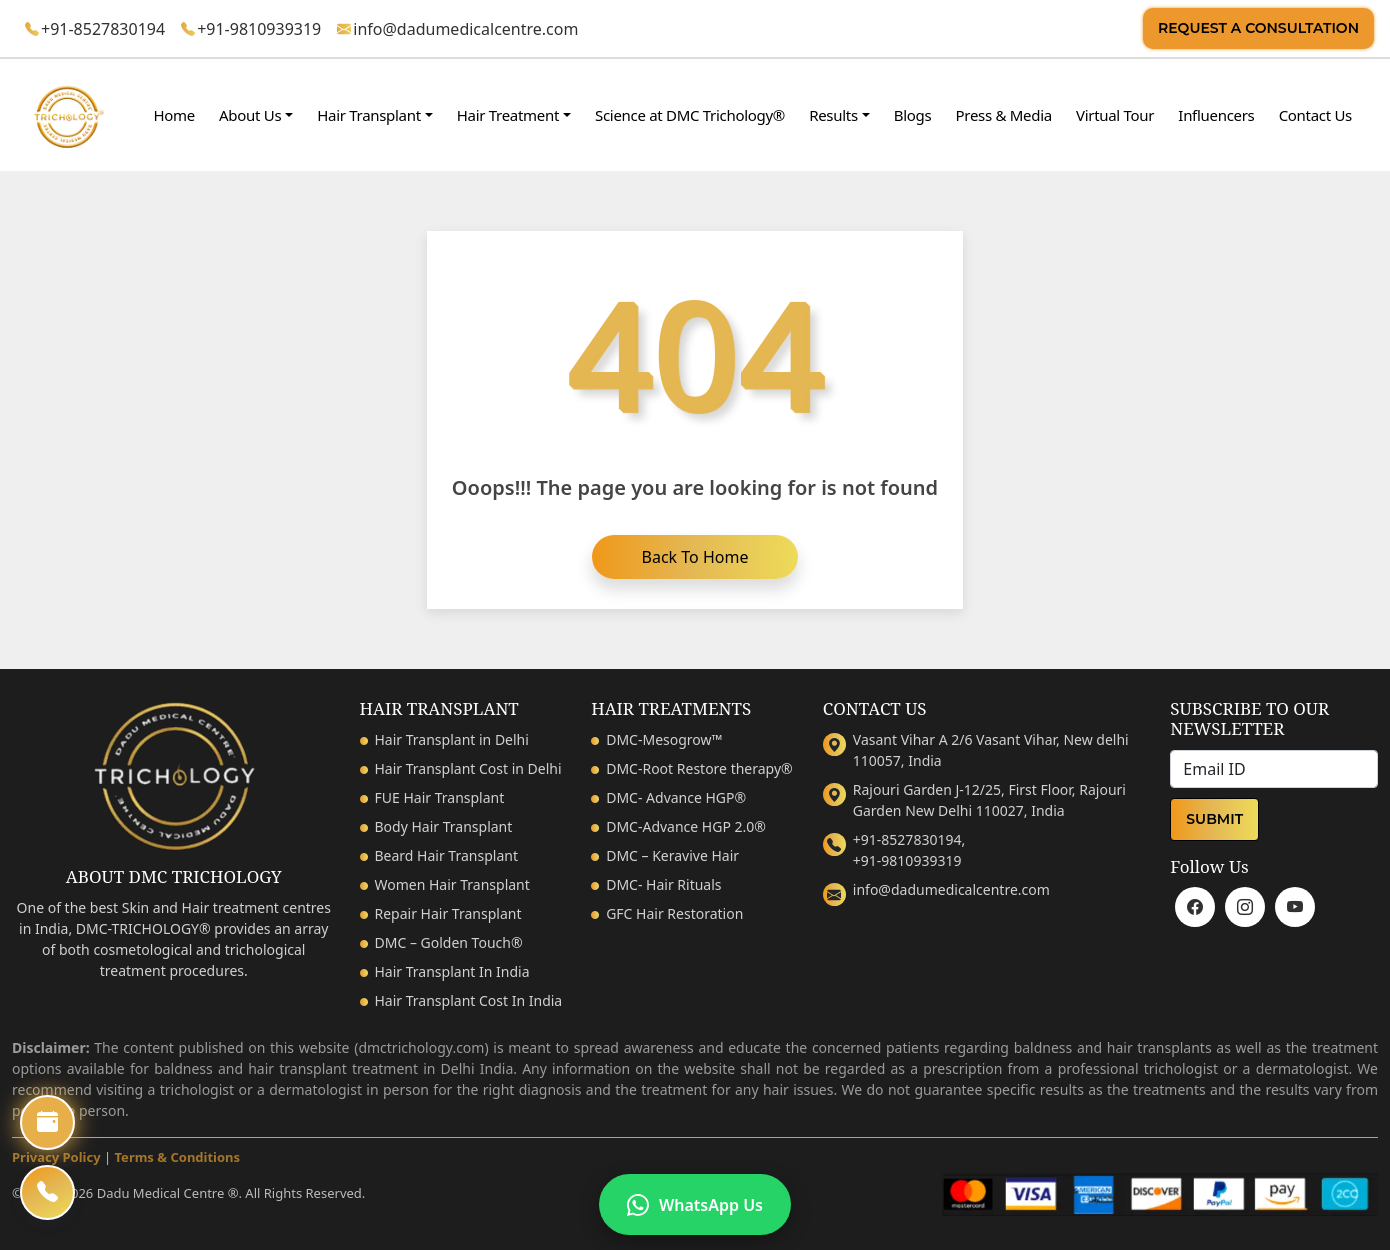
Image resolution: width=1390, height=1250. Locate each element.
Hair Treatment (508, 115)
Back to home (695, 557)
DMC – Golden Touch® (449, 942)
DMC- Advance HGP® (676, 797)
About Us (250, 115)
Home (173, 115)
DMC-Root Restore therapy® (699, 768)
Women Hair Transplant (452, 884)
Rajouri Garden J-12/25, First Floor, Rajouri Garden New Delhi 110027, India (989, 800)
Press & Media (1004, 115)
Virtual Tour (1115, 115)
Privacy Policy (56, 1157)
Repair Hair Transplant (448, 913)
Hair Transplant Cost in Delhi (468, 768)
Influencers (1216, 115)
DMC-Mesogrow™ (664, 739)
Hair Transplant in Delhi (452, 739)
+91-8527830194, (909, 839)
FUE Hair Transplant (440, 797)
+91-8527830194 (103, 29)
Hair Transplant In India (452, 971)
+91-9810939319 (259, 29)
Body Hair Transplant (444, 826)
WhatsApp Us (695, 1204)
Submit (1214, 819)
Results (833, 115)
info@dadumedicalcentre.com (465, 29)
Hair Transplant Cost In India (469, 1000)
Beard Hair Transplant (446, 855)
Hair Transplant (369, 115)
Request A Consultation (1258, 28)
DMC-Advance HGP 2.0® (686, 826)
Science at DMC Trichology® (690, 115)
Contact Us (1315, 115)
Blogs (913, 115)
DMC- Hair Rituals (663, 884)
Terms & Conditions (178, 1157)
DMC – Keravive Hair (672, 855)
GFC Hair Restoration (674, 913)
